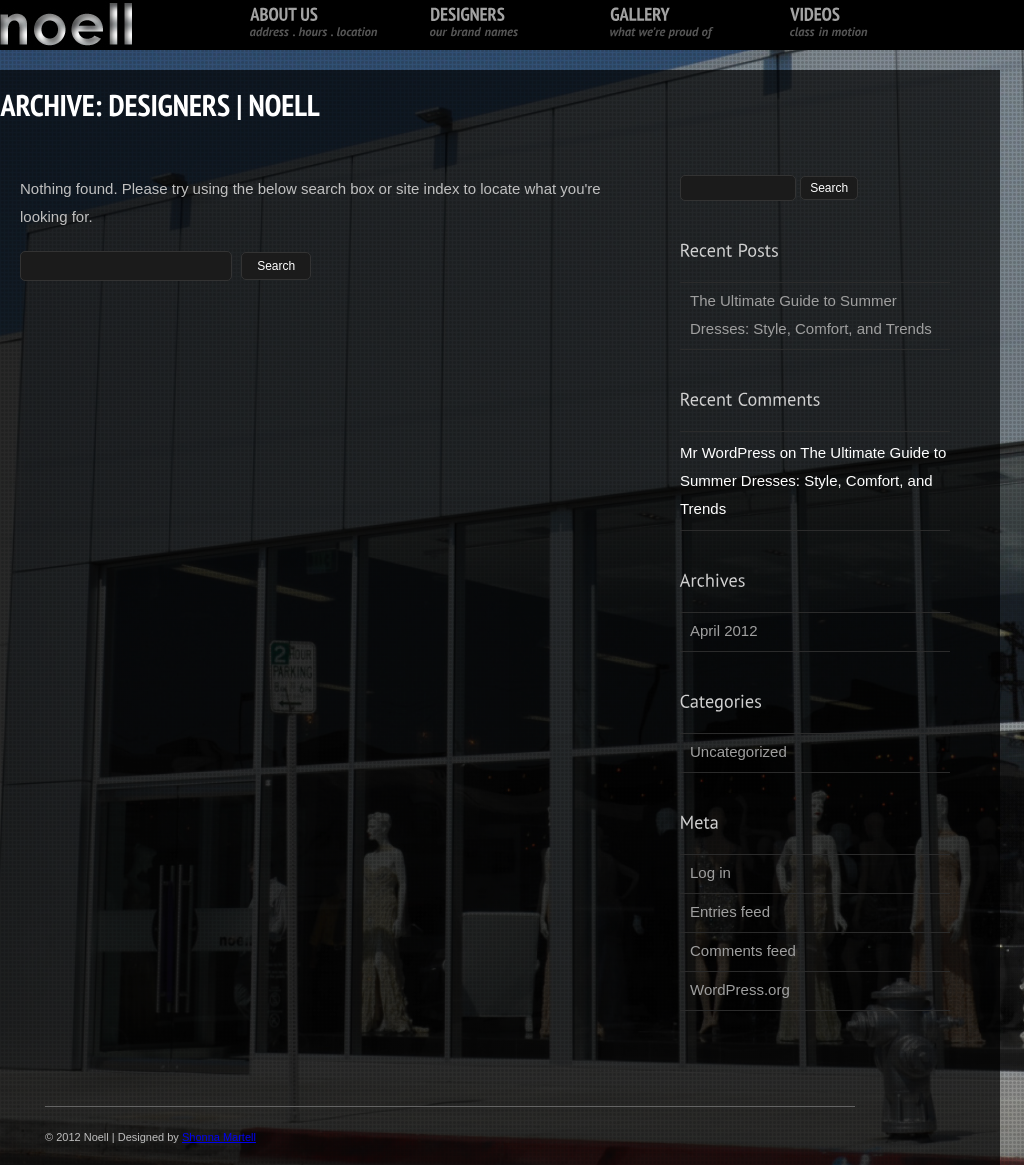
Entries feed (730, 911)
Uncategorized (738, 751)
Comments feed (743, 950)
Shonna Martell (219, 1137)
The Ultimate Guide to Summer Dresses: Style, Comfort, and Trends (811, 314)
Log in (710, 872)
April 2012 (724, 630)
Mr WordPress (728, 452)
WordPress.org (740, 989)
